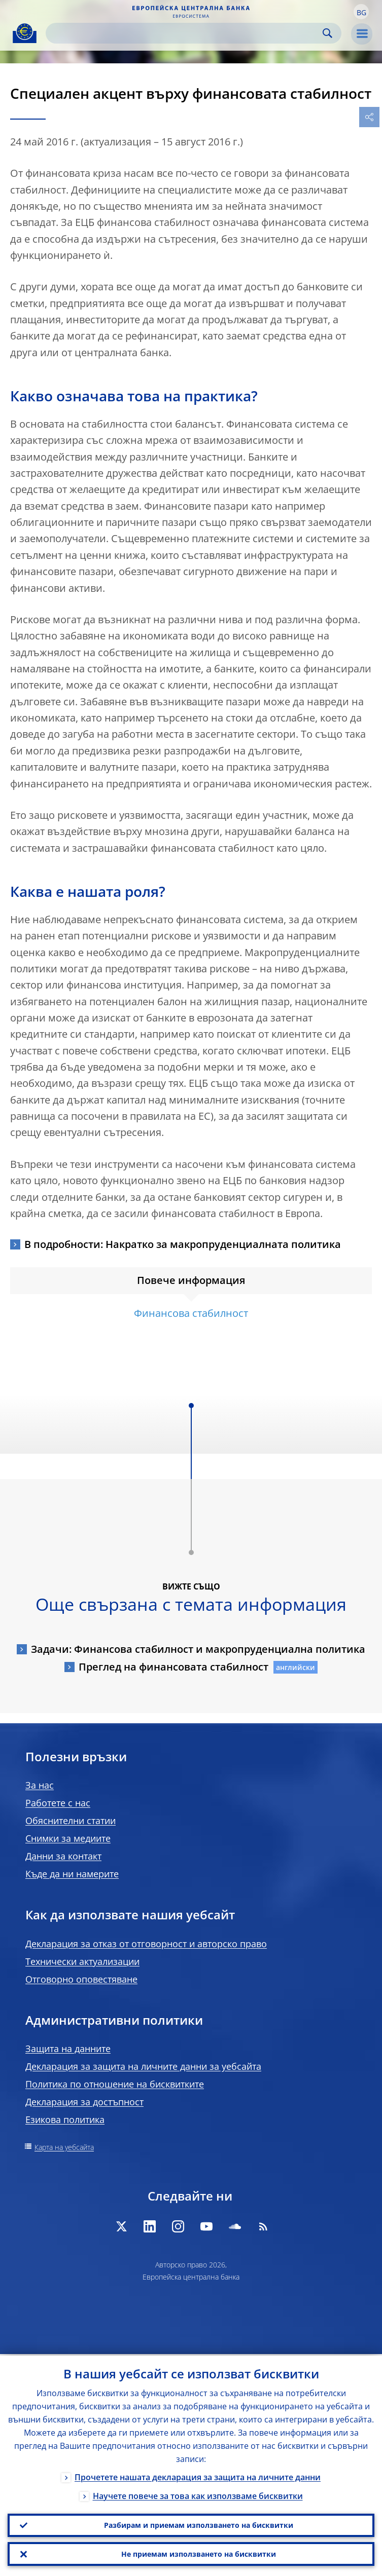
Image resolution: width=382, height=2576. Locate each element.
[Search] (185, 33)
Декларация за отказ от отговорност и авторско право (146, 1944)
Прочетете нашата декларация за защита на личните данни (198, 2475)
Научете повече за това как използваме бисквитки (198, 2494)
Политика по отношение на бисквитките (114, 2084)
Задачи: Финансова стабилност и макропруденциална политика (198, 1649)
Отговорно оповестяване (81, 1979)
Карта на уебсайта (64, 2147)
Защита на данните (68, 2048)
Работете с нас (57, 1803)
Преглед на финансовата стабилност (173, 1667)
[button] (361, 11)
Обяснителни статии (70, 1820)
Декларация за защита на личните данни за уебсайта (143, 2066)
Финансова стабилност (191, 1313)
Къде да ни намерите (72, 1874)
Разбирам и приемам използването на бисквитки (198, 2524)
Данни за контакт (63, 1856)
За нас (39, 1785)
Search (327, 33)
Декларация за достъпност (84, 2102)
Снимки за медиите (68, 1838)
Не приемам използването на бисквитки (198, 2553)
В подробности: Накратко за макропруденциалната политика (182, 1244)
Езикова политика (65, 2119)
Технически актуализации (82, 1961)
